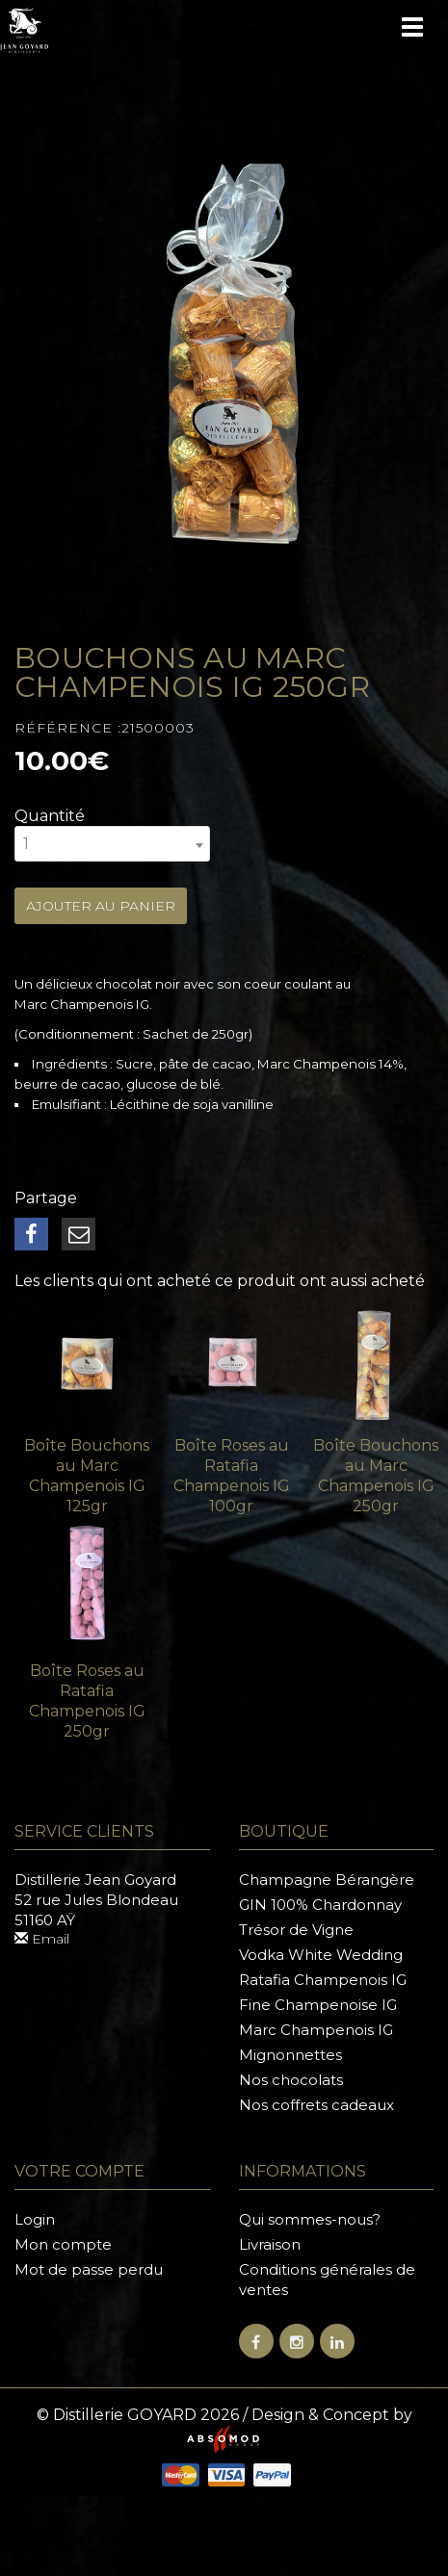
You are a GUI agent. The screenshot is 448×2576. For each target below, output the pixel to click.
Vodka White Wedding (321, 1954)
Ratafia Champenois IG (323, 1980)
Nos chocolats (291, 2080)
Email (41, 1938)
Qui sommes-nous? (310, 2219)
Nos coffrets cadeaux (316, 2105)
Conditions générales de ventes (327, 2279)
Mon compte (63, 2244)
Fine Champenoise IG (318, 2005)
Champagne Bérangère (326, 1879)
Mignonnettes (290, 2055)
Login (34, 2219)
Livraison (270, 2244)
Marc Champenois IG (316, 2030)
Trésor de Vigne (296, 1929)
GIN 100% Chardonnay (320, 1904)
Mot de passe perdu (88, 2269)
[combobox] (112, 844)
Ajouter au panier (100, 905)
